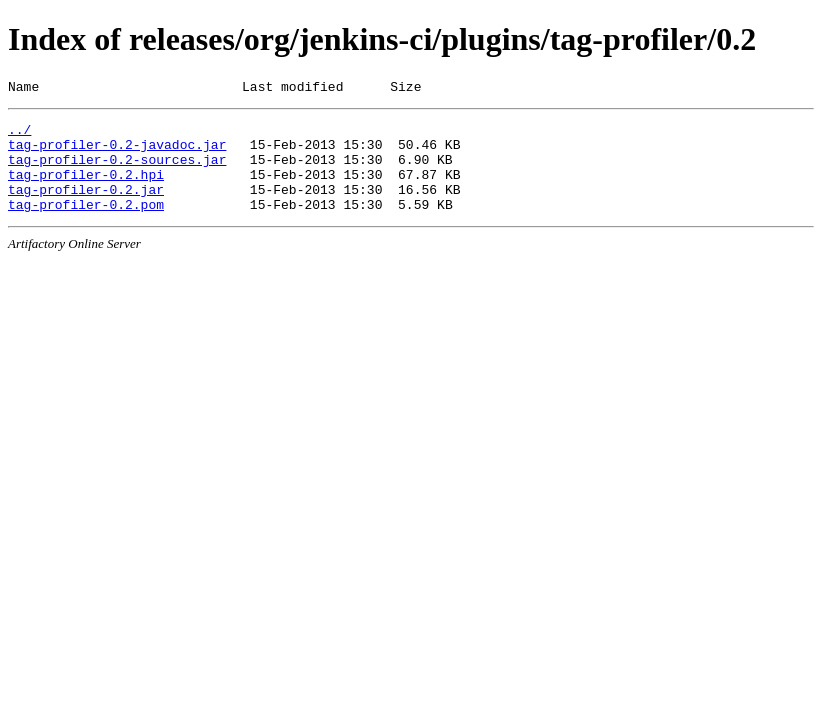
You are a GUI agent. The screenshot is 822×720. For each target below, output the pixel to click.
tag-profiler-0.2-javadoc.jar (117, 153)
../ (19, 135)
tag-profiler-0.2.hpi (86, 189)
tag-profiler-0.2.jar (86, 207)
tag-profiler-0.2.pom (86, 225)
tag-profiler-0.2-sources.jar (117, 171)
